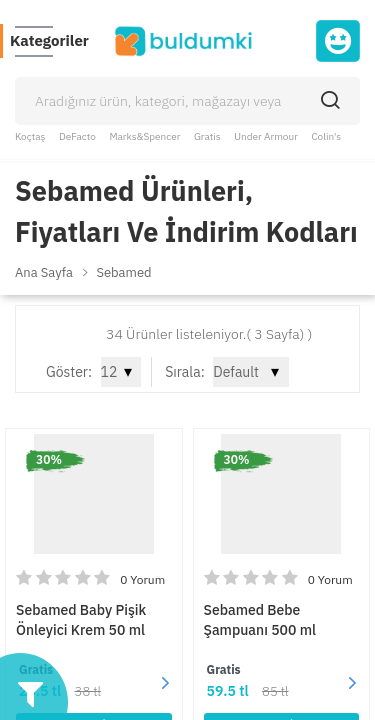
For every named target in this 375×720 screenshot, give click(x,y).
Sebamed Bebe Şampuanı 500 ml (260, 620)
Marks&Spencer (144, 136)
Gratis (207, 136)
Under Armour (266, 136)
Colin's (326, 136)
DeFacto (77, 136)
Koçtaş (30, 136)
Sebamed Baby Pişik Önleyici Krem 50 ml (81, 620)
